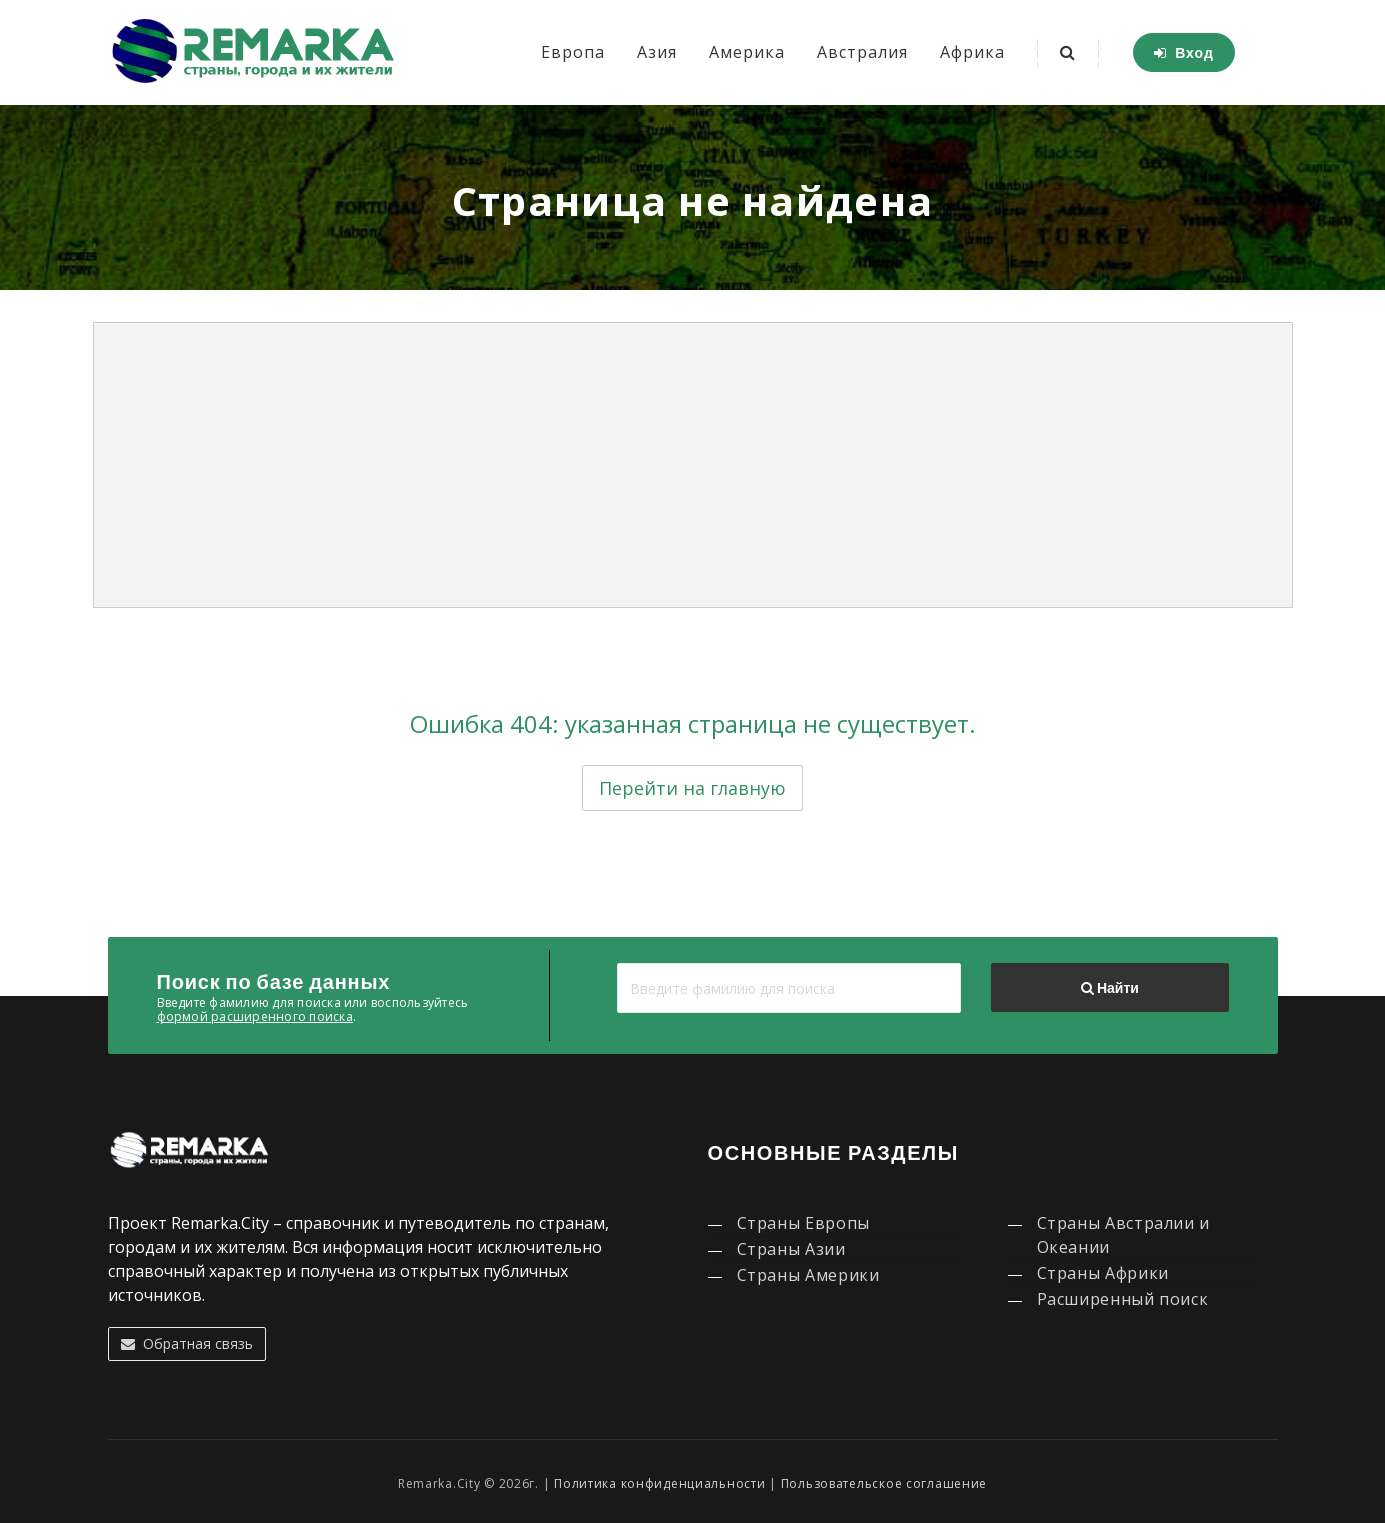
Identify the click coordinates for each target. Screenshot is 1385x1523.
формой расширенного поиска (255, 1016)
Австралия (862, 52)
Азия (657, 52)
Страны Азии (791, 1249)
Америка (747, 52)
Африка (972, 52)
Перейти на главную (692, 788)
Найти (1110, 988)
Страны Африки (1103, 1273)
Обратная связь (187, 1343)
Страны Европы (803, 1223)
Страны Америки (808, 1275)
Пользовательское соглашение (884, 1483)
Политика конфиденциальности (659, 1483)
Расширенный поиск (1123, 1299)
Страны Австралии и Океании (1124, 1235)
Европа (573, 52)
